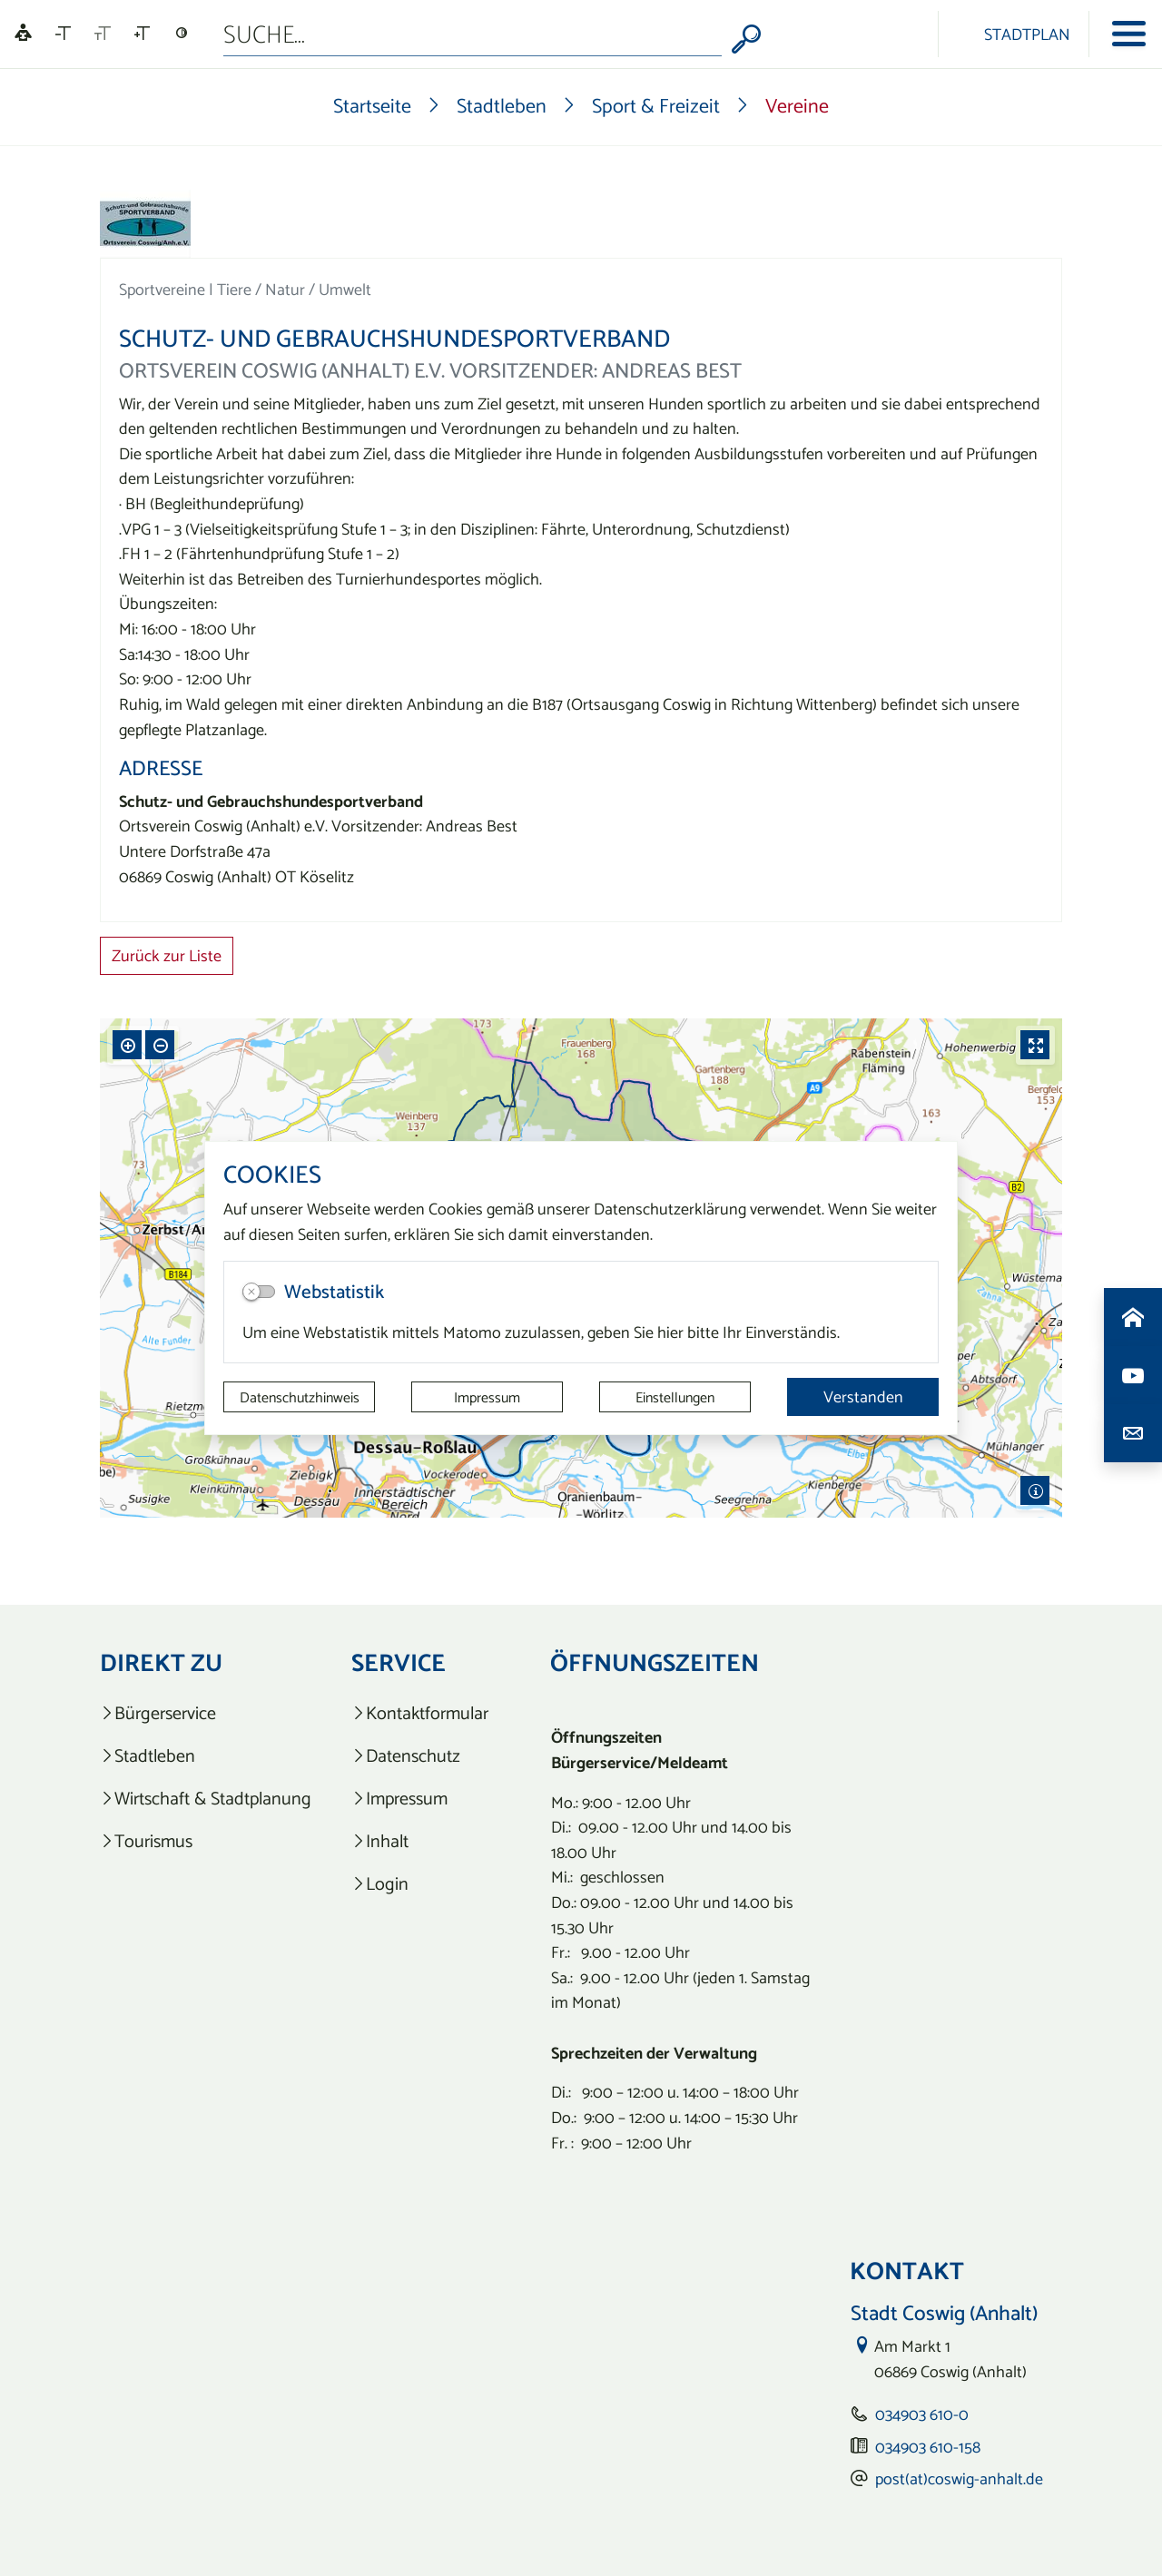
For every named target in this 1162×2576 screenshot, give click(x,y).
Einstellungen (674, 1397)
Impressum (487, 1397)
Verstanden (863, 1396)
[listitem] (205, 1713)
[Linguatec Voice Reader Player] (23, 34)
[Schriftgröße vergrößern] (142, 33)
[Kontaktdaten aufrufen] (1133, 1433)
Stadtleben (502, 105)
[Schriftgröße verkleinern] (63, 33)
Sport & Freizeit (656, 105)
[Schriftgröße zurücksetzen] (103, 33)
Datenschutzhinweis (299, 1397)
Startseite (372, 105)
